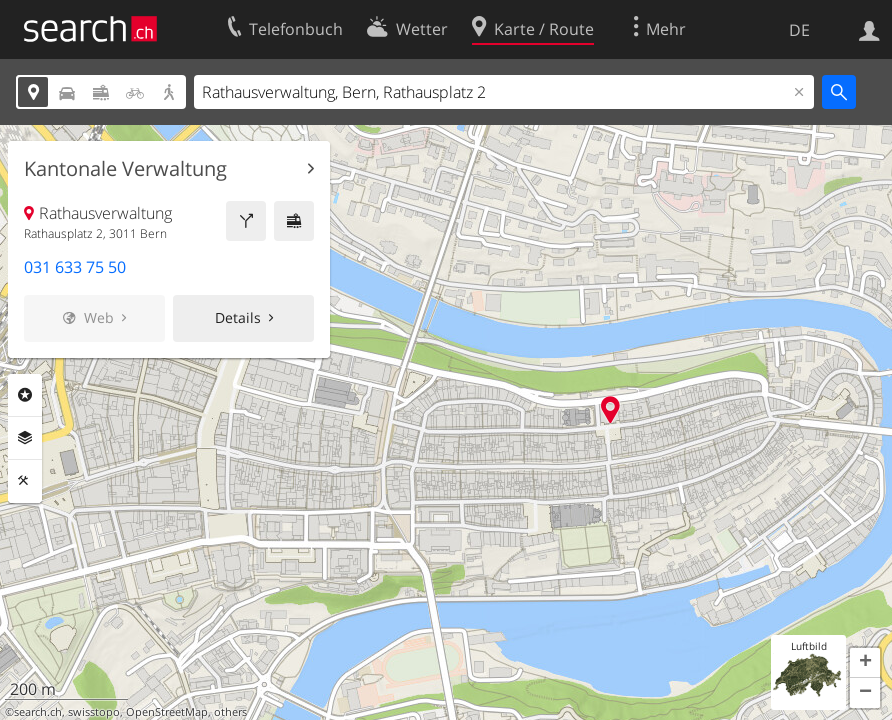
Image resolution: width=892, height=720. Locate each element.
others (230, 712)
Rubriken (25, 395)
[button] (865, 663)
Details (238, 317)
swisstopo (94, 712)
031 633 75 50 (75, 267)
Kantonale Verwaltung (125, 169)
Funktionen (25, 481)
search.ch (38, 712)
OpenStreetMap (167, 712)
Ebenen (25, 438)
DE (799, 30)
